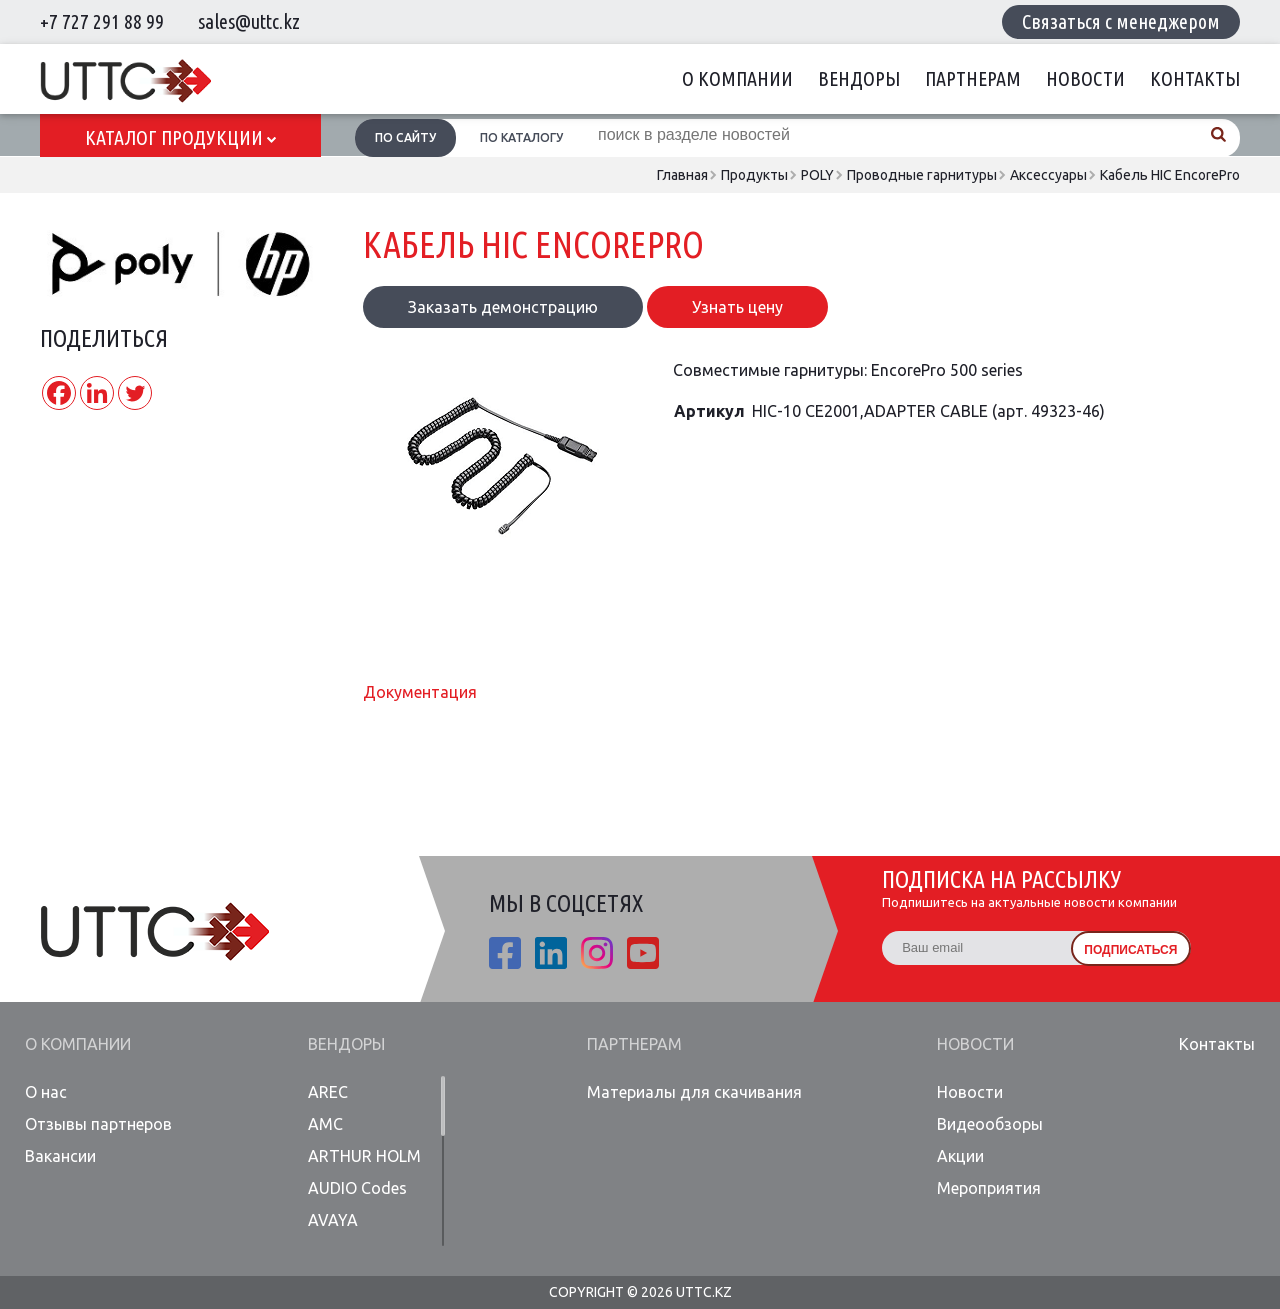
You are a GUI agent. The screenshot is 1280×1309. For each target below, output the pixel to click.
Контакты (1195, 78)
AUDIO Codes (357, 1188)
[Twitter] (135, 393)
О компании (737, 78)
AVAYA (333, 1220)
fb (505, 953)
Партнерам (973, 78)
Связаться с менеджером (1121, 21)
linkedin (551, 953)
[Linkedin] (97, 393)
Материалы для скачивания (694, 1092)
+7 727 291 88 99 (102, 21)
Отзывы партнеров (98, 1124)
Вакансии (60, 1156)
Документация (420, 692)
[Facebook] (59, 393)
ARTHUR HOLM (364, 1156)
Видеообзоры (990, 1124)
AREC (328, 1092)
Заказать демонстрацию (503, 307)
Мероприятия (989, 1188)
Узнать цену (737, 307)
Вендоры (859, 78)
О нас (46, 1092)
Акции (960, 1156)
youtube (643, 953)
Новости (1085, 78)
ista (597, 953)
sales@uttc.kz (249, 21)
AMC (325, 1124)
